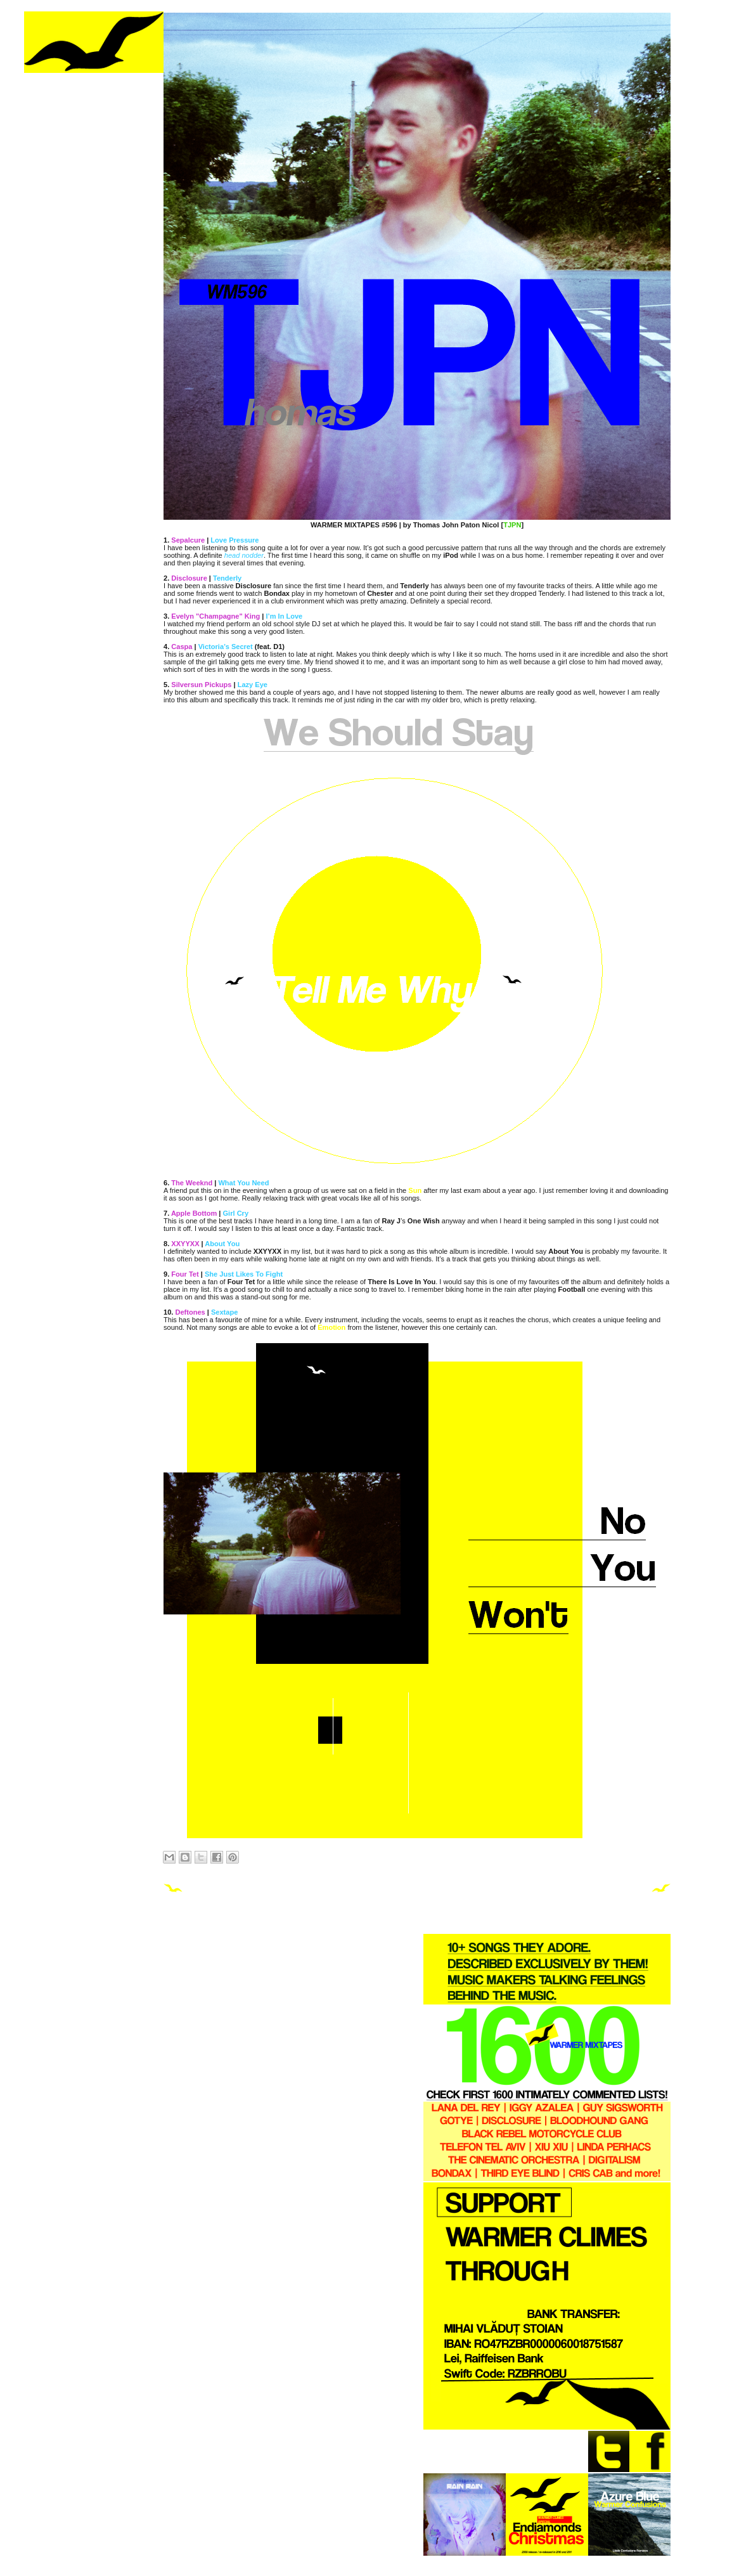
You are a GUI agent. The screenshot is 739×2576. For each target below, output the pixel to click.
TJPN (512, 525)
